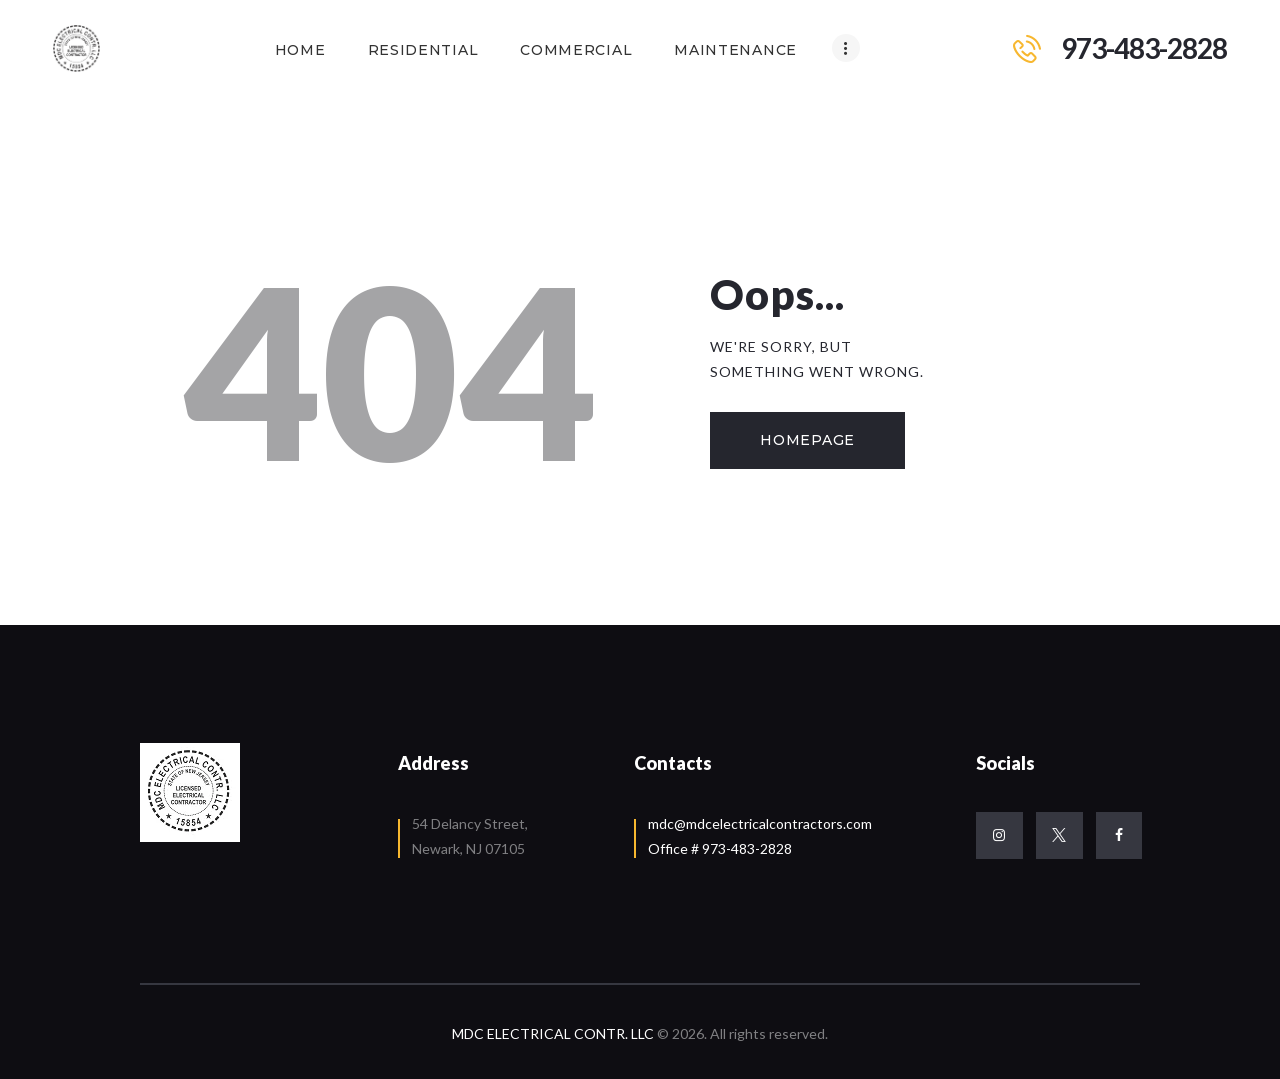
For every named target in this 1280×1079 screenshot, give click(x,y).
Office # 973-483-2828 (720, 848)
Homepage (807, 440)
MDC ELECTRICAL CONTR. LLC (554, 1033)
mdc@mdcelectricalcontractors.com (760, 823)
